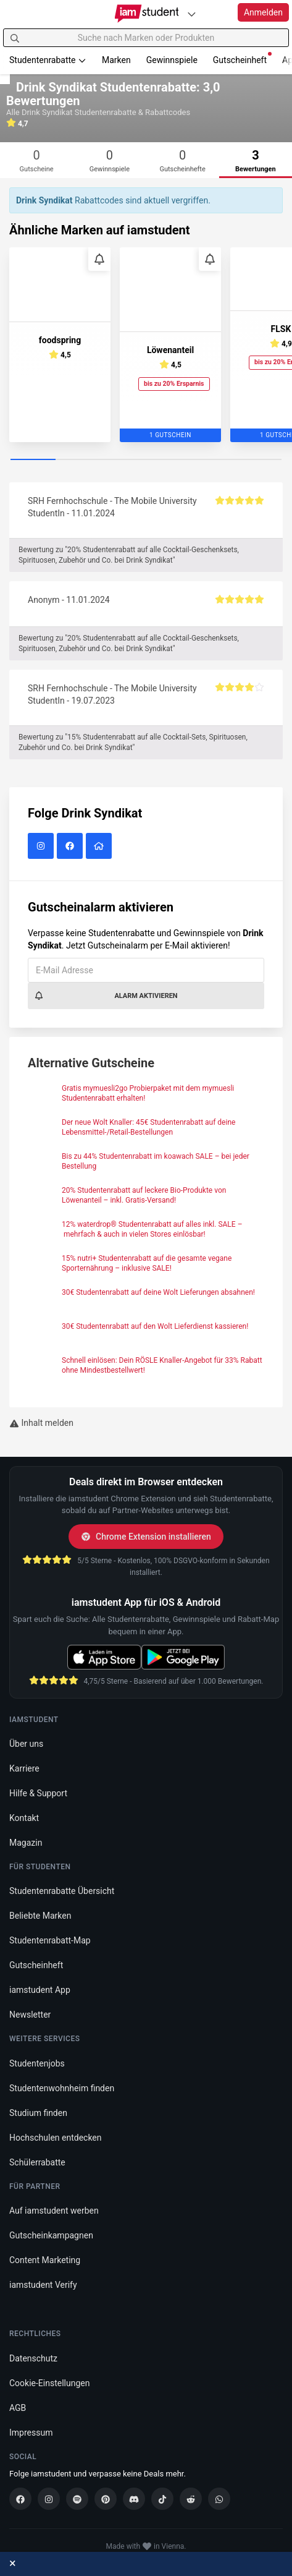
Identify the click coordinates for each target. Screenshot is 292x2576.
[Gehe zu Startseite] (146, 13)
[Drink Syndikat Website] (100, 846)
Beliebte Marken (40, 1916)
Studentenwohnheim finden (61, 2088)
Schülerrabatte (37, 2162)
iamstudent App (39, 1990)
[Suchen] (14, 38)
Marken (116, 60)
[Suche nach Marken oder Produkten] (146, 37)
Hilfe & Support (38, 1793)
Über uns (26, 1744)
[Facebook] (20, 2499)
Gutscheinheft (242, 58)
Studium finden (38, 2113)
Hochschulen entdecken (55, 2138)
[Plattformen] (191, 13)
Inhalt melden (41, 1423)
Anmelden (263, 12)
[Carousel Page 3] (123, 460)
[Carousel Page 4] (168, 460)
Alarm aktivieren (106, 995)
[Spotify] (77, 2499)
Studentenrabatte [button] (47, 60)
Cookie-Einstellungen (49, 2383)
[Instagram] (49, 2499)
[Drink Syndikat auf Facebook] (71, 846)
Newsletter (30, 2014)
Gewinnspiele (172, 60)
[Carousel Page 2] (78, 460)
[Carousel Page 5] (213, 460)
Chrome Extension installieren (146, 1537)
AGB (17, 2408)
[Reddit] (191, 2499)
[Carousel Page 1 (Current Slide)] (33, 460)
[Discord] (134, 2499)
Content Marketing (44, 2260)
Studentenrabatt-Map (50, 1940)
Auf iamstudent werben (54, 2211)
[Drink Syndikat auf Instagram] (42, 846)
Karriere (24, 1768)
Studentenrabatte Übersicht (61, 1891)
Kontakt (24, 1818)
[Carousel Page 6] (259, 460)
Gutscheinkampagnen (51, 2235)
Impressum (30, 2432)
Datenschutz (33, 2358)
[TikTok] (162, 2499)
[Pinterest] (105, 2499)
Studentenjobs (37, 2063)
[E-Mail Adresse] (146, 970)
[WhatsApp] (219, 2499)
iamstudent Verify (43, 2285)
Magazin (25, 1843)
